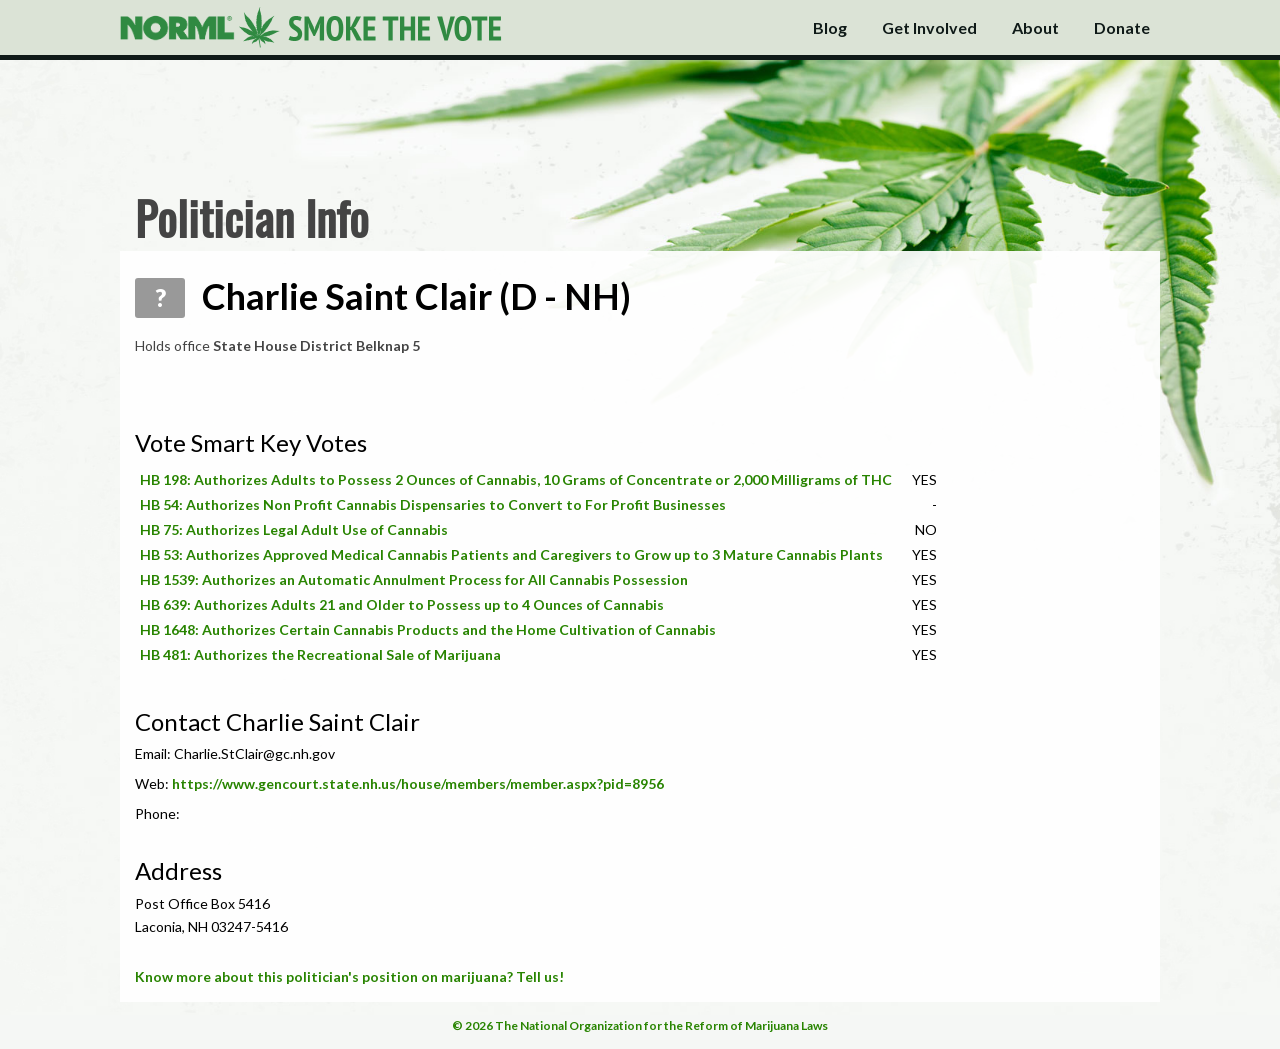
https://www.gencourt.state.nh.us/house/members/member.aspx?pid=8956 (418, 783)
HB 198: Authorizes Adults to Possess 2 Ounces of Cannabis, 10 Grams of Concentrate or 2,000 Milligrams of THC (516, 479)
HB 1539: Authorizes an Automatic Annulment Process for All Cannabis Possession (414, 579)
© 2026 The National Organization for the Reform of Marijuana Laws (640, 1025)
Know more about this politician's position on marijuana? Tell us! (349, 976)
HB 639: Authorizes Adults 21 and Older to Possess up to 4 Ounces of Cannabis (402, 604)
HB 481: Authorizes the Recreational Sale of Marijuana (320, 654)
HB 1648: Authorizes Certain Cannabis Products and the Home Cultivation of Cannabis (428, 629)
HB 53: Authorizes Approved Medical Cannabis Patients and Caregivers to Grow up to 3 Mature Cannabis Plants (511, 554)
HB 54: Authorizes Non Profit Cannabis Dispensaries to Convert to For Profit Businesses (433, 504)
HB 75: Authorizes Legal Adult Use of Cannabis (294, 529)
